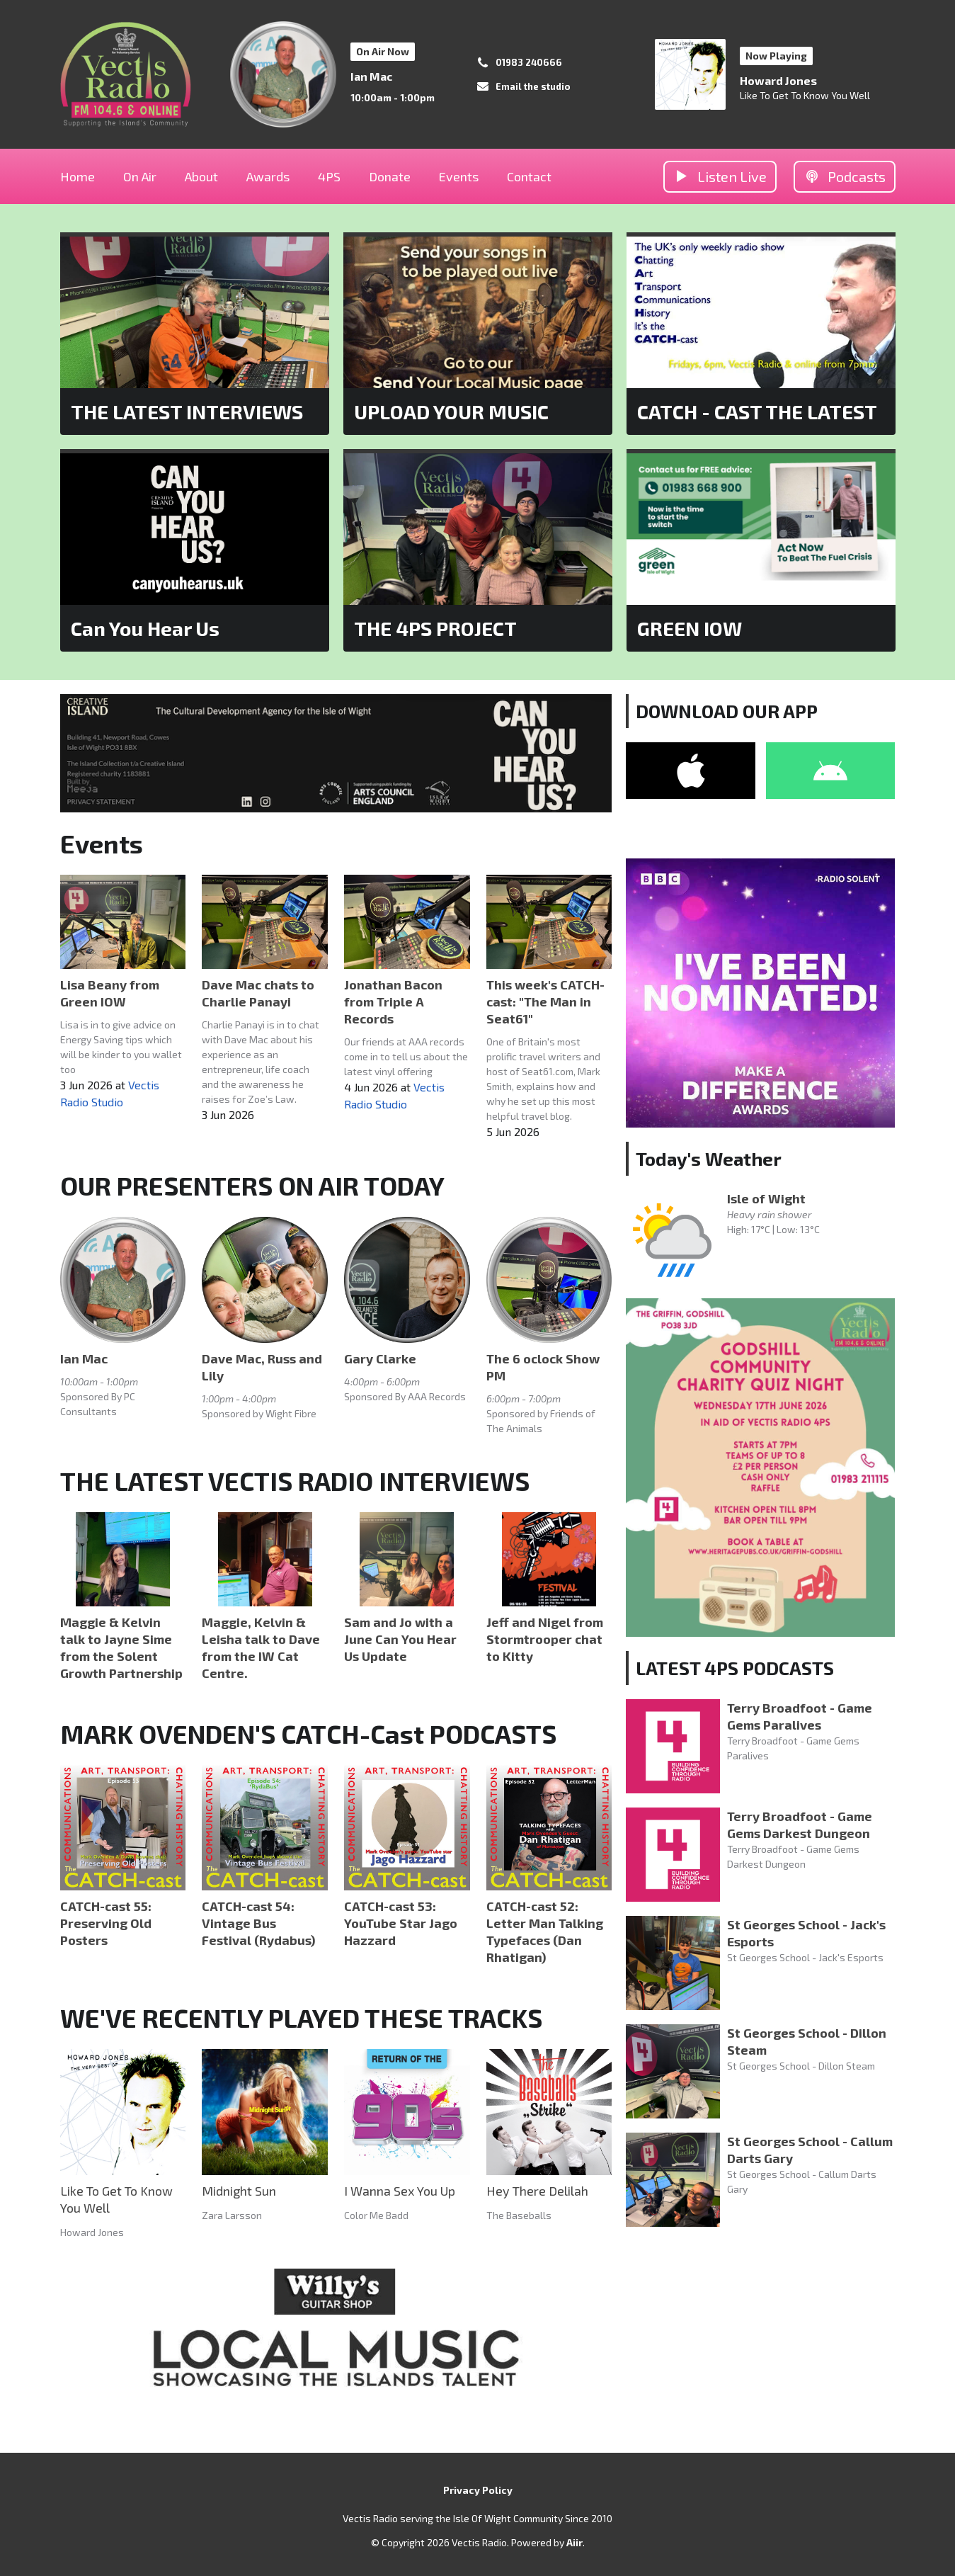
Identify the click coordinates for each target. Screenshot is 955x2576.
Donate (390, 176)
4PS (329, 176)
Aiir (574, 2542)
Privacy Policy (478, 2490)
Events (459, 176)
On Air (139, 176)
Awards (268, 176)
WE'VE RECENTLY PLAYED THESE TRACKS (301, 2017)
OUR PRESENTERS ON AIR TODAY (252, 1185)
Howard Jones (778, 80)
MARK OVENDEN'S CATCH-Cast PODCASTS (308, 1733)
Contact (529, 176)
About (201, 176)
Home (77, 176)
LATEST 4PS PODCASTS (735, 1668)
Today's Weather (709, 1158)
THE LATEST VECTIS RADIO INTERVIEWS (295, 1480)
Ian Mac (371, 76)
